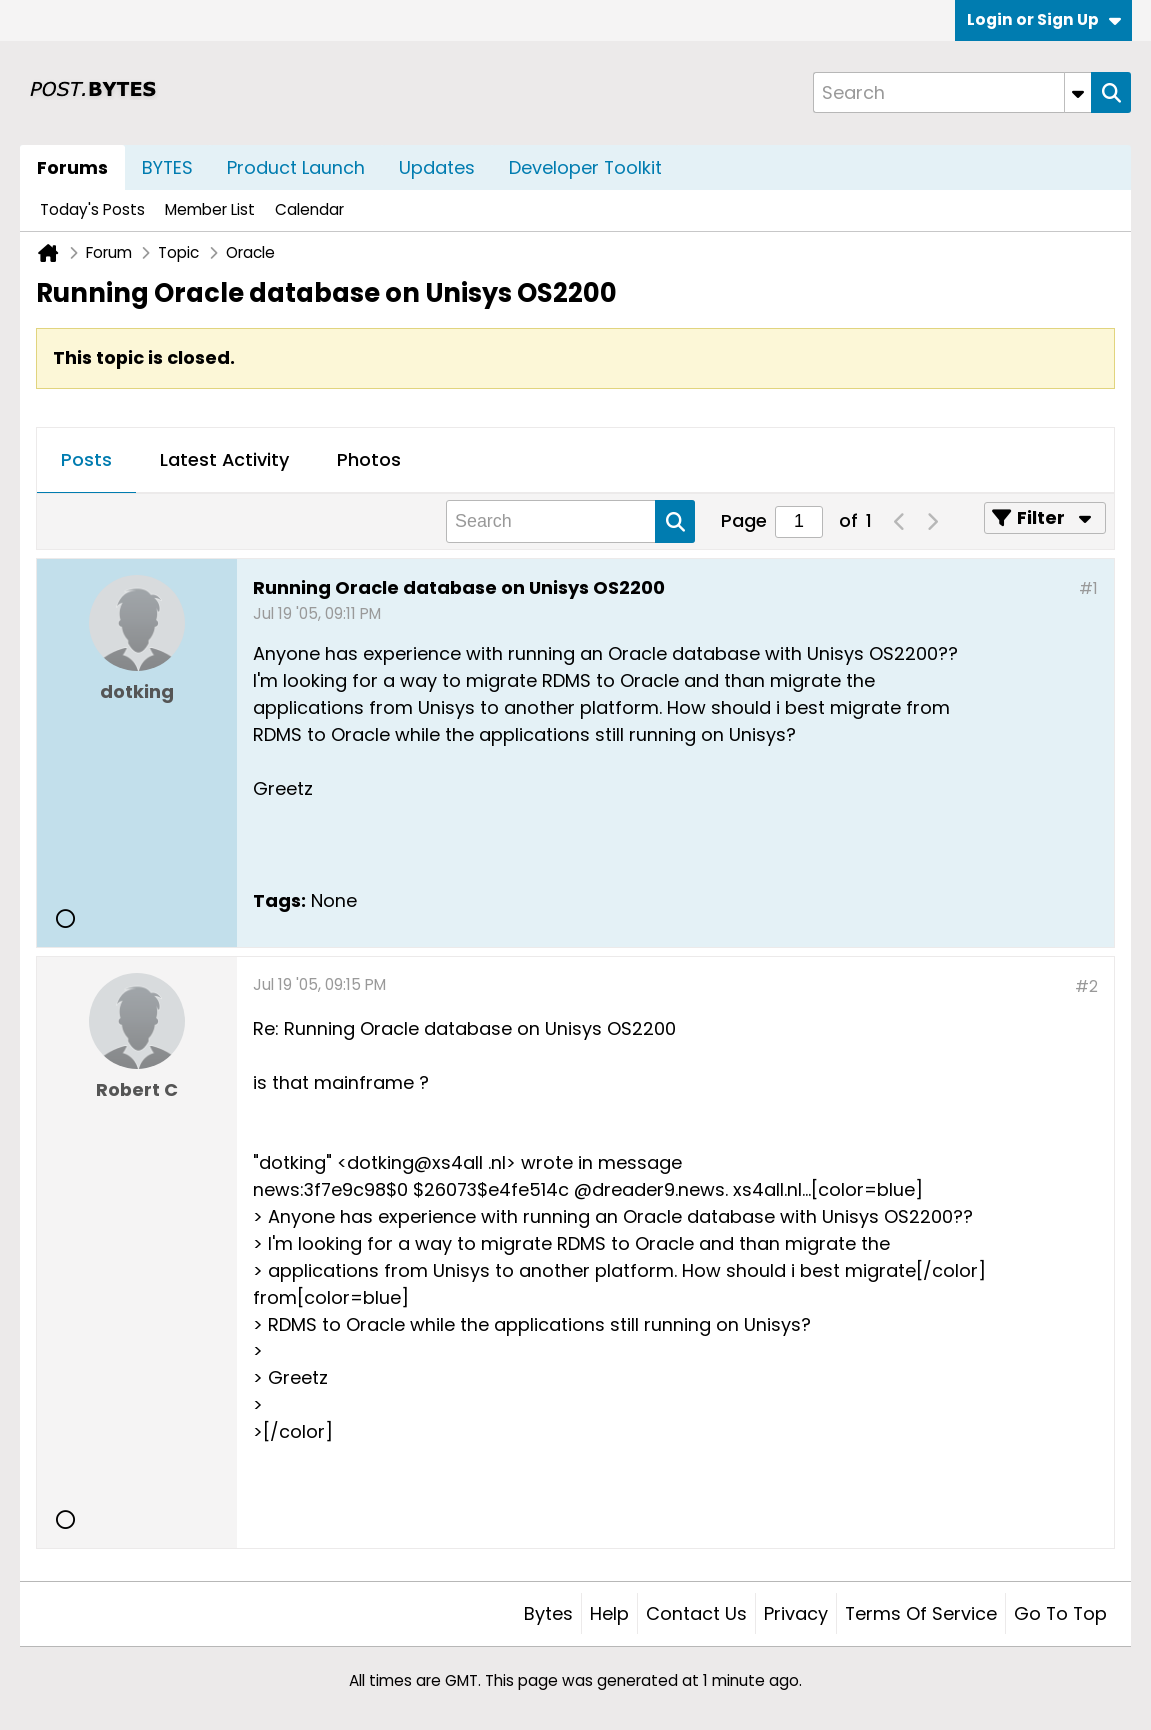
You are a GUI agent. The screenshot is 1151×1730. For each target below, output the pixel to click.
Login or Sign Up (1044, 19)
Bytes (548, 1613)
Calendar (309, 209)
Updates (437, 167)
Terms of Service (921, 1613)
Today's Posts (92, 209)
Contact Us (696, 1613)
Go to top (1060, 1613)
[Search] (952, 92)
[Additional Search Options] (1078, 92)
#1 (1088, 588)
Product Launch (296, 167)
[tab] (86, 461)
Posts (86, 459)
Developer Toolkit (585, 167)
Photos (369, 459)
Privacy (796, 1613)
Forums (72, 167)
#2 (1086, 986)
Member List (210, 209)
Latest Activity (224, 459)
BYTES (167, 167)
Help (609, 1613)
